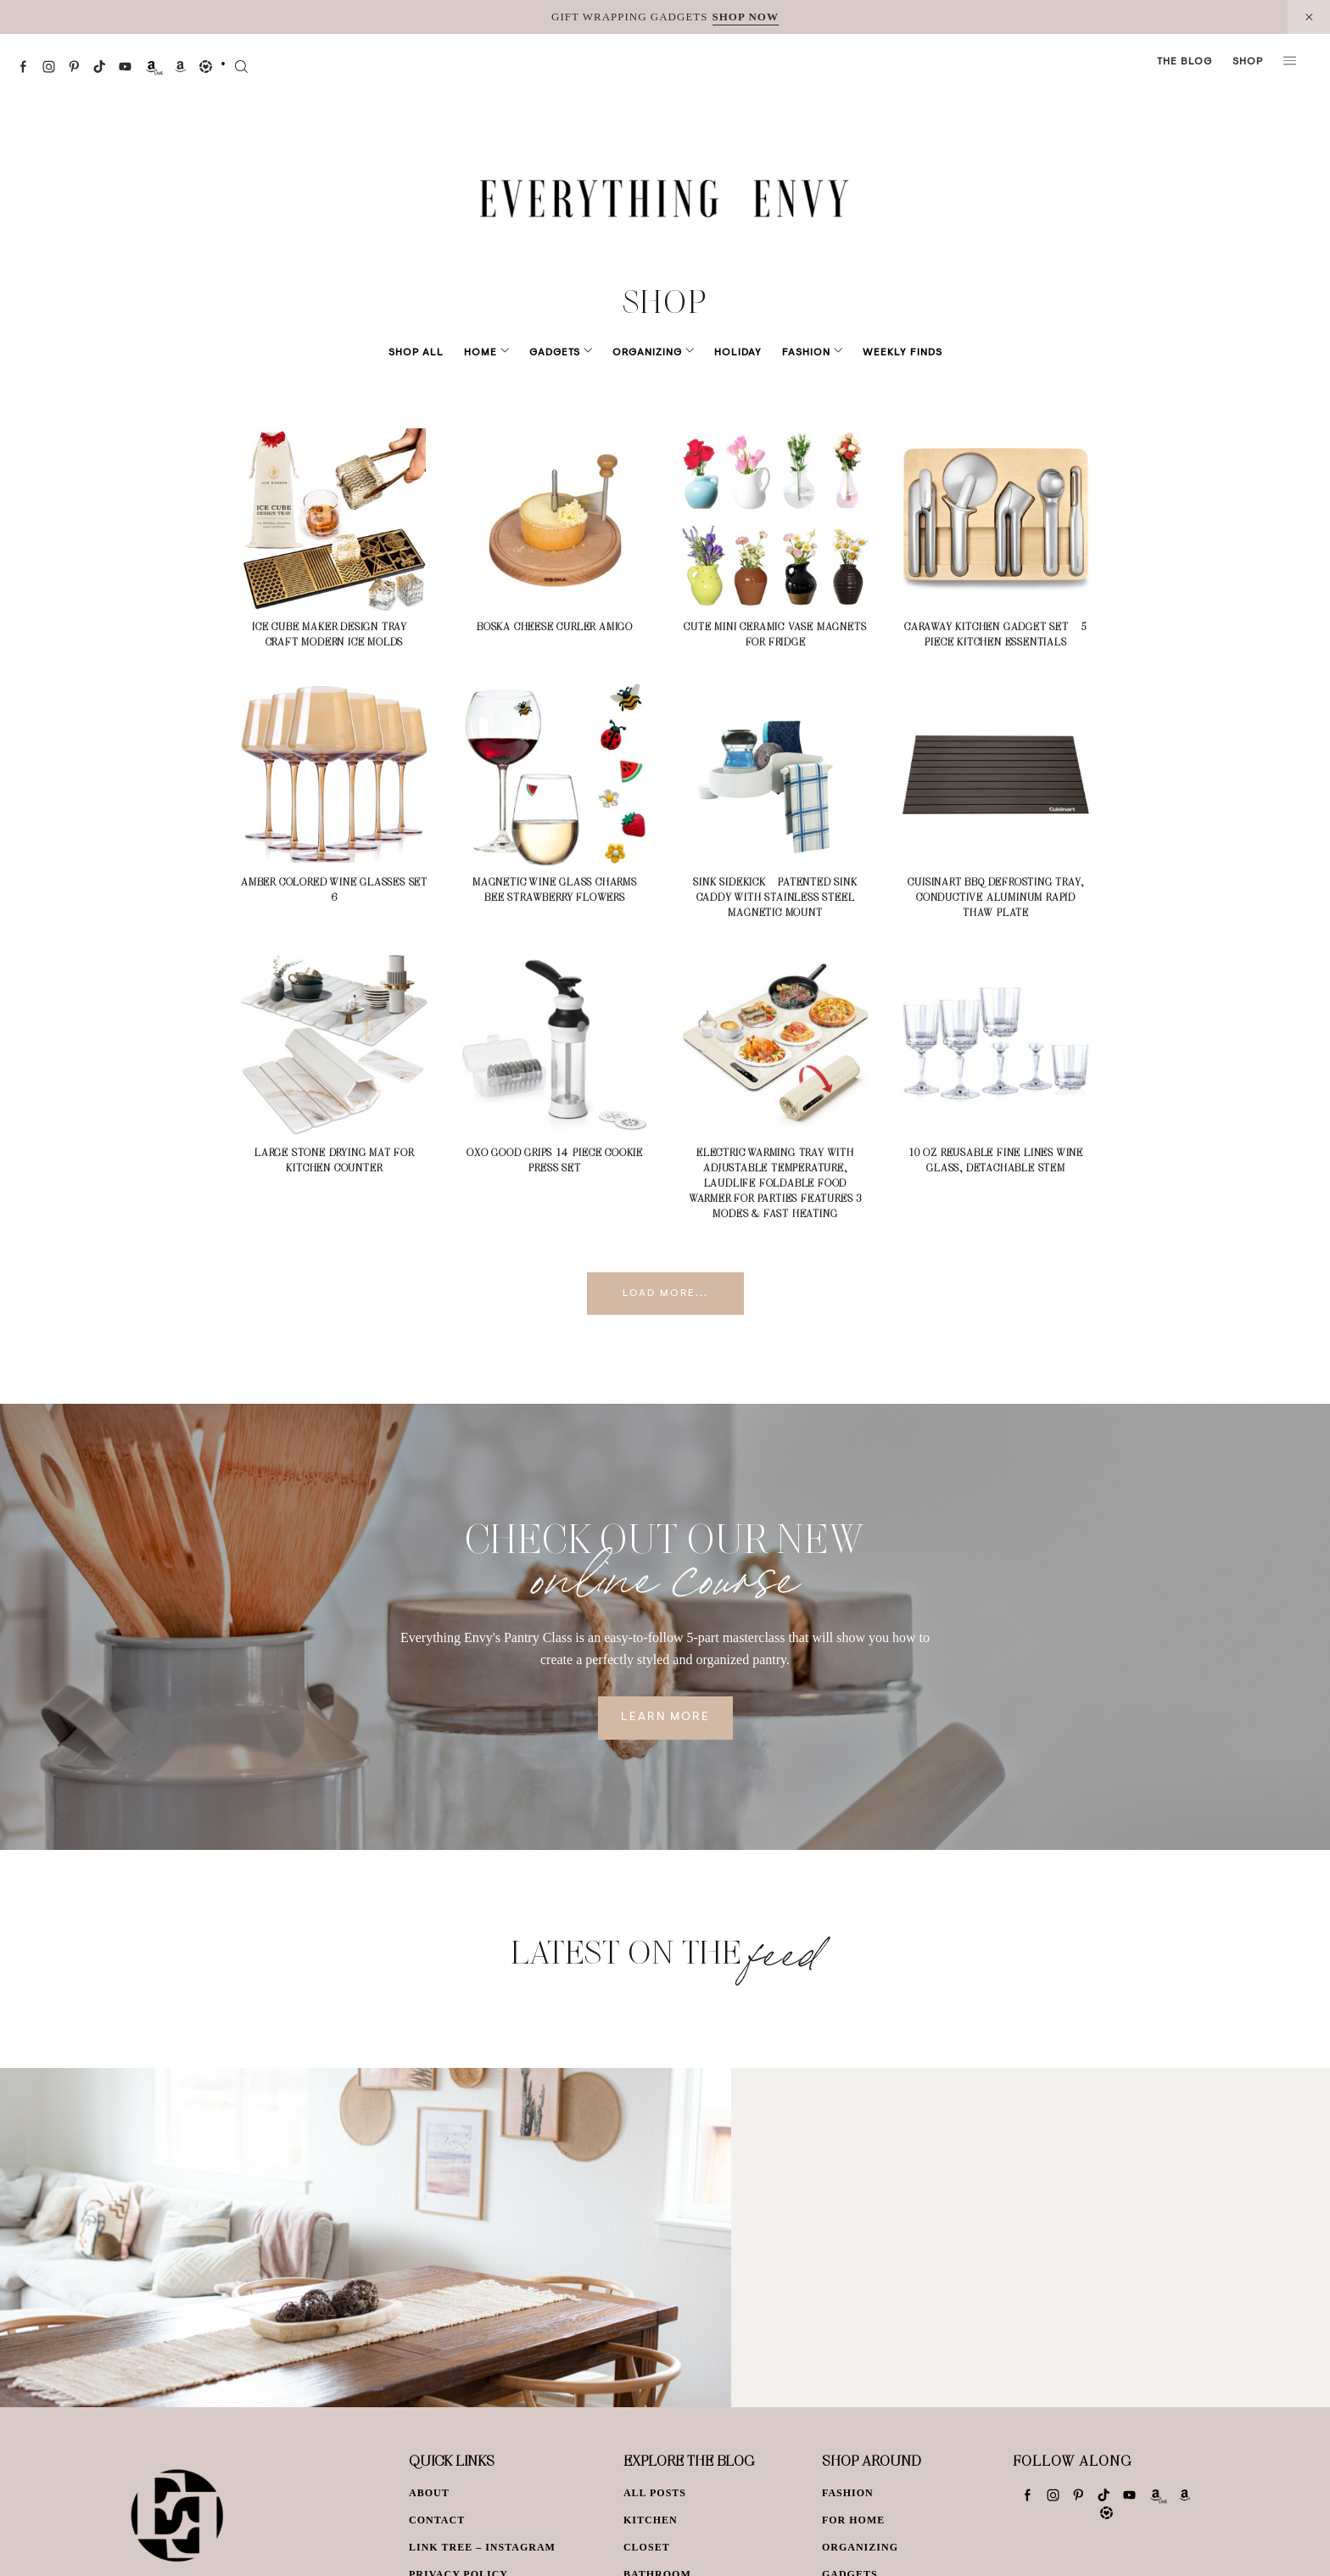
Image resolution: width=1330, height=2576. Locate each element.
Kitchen (650, 2520)
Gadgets (566, 353)
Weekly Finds (879, 353)
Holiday (726, 353)
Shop (1247, 62)
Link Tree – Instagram (482, 2547)
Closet (646, 2547)
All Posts (654, 2493)
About (429, 2493)
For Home (853, 2520)
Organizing (647, 353)
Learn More (665, 1718)
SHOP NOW (745, 16)
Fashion (794, 353)
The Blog (1184, 62)
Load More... (665, 1293)
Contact (437, 2520)
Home (504, 353)
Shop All (439, 353)
